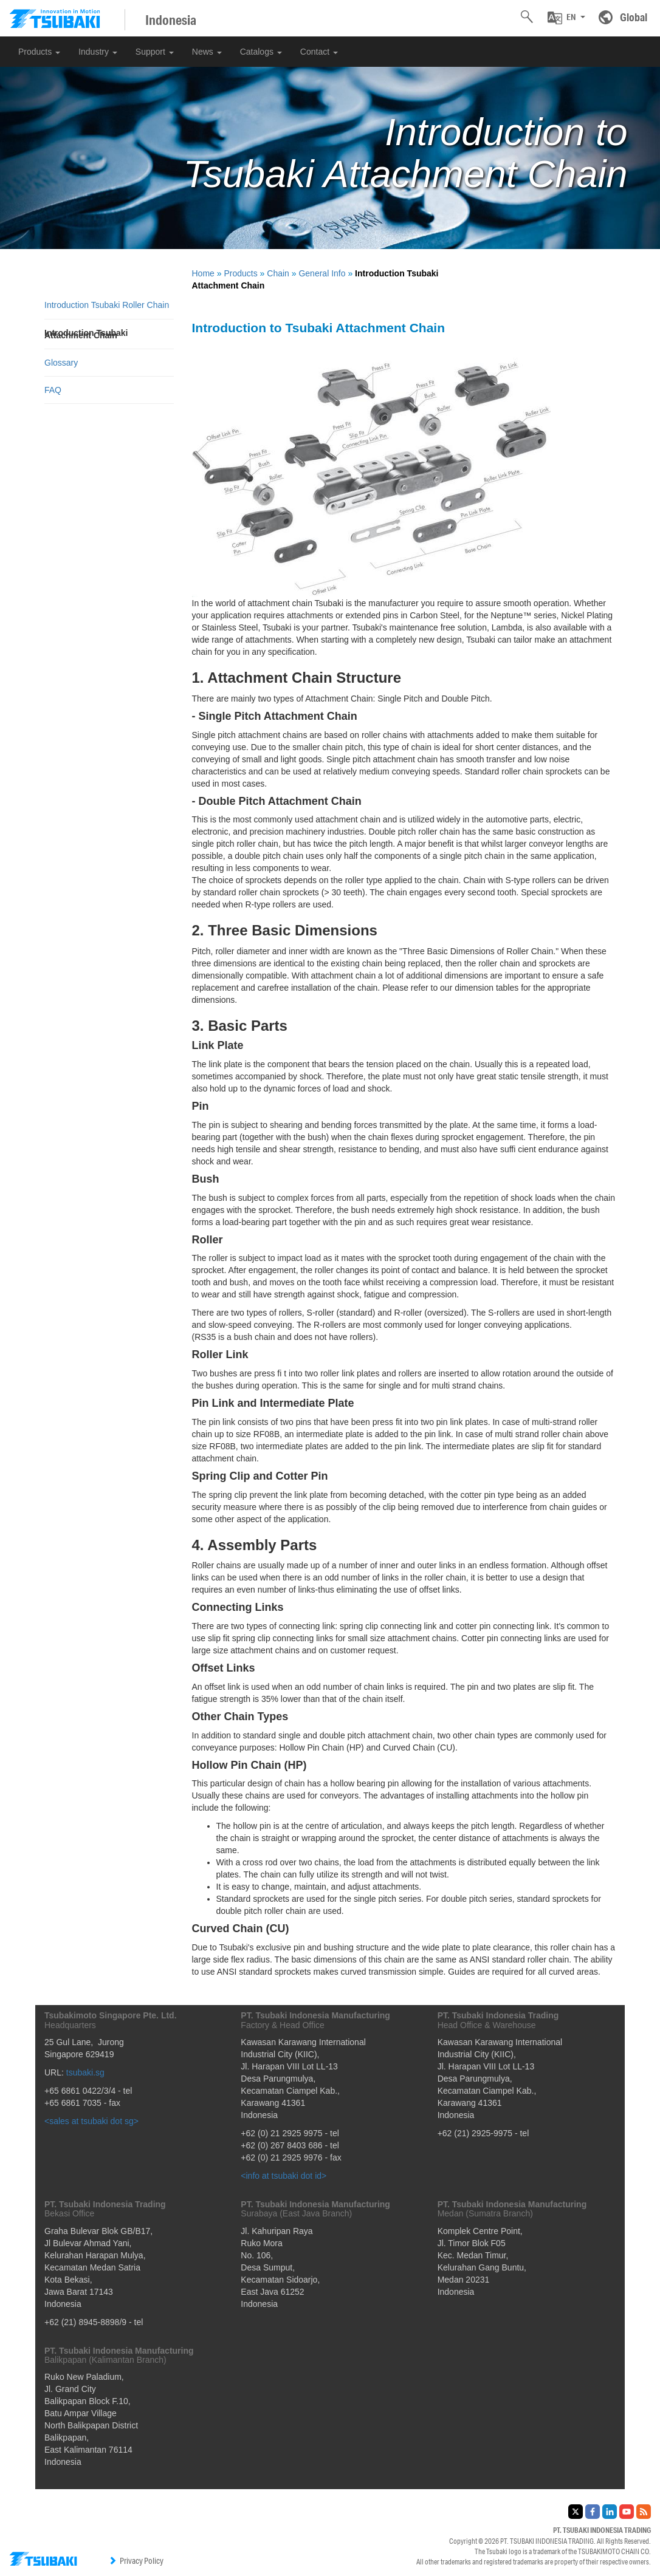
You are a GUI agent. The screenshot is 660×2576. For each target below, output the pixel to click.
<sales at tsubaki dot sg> (91, 2121)
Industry (97, 51)
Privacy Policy (135, 2560)
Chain (278, 273)
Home (203, 273)
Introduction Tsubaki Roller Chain (106, 305)
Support (155, 51)
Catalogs (261, 51)
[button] (566, 17)
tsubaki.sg (85, 2072)
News (207, 51)
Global (633, 17)
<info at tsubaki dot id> (283, 2176)
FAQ (52, 390)
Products (39, 51)
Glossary (61, 362)
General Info (321, 273)
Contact (319, 51)
